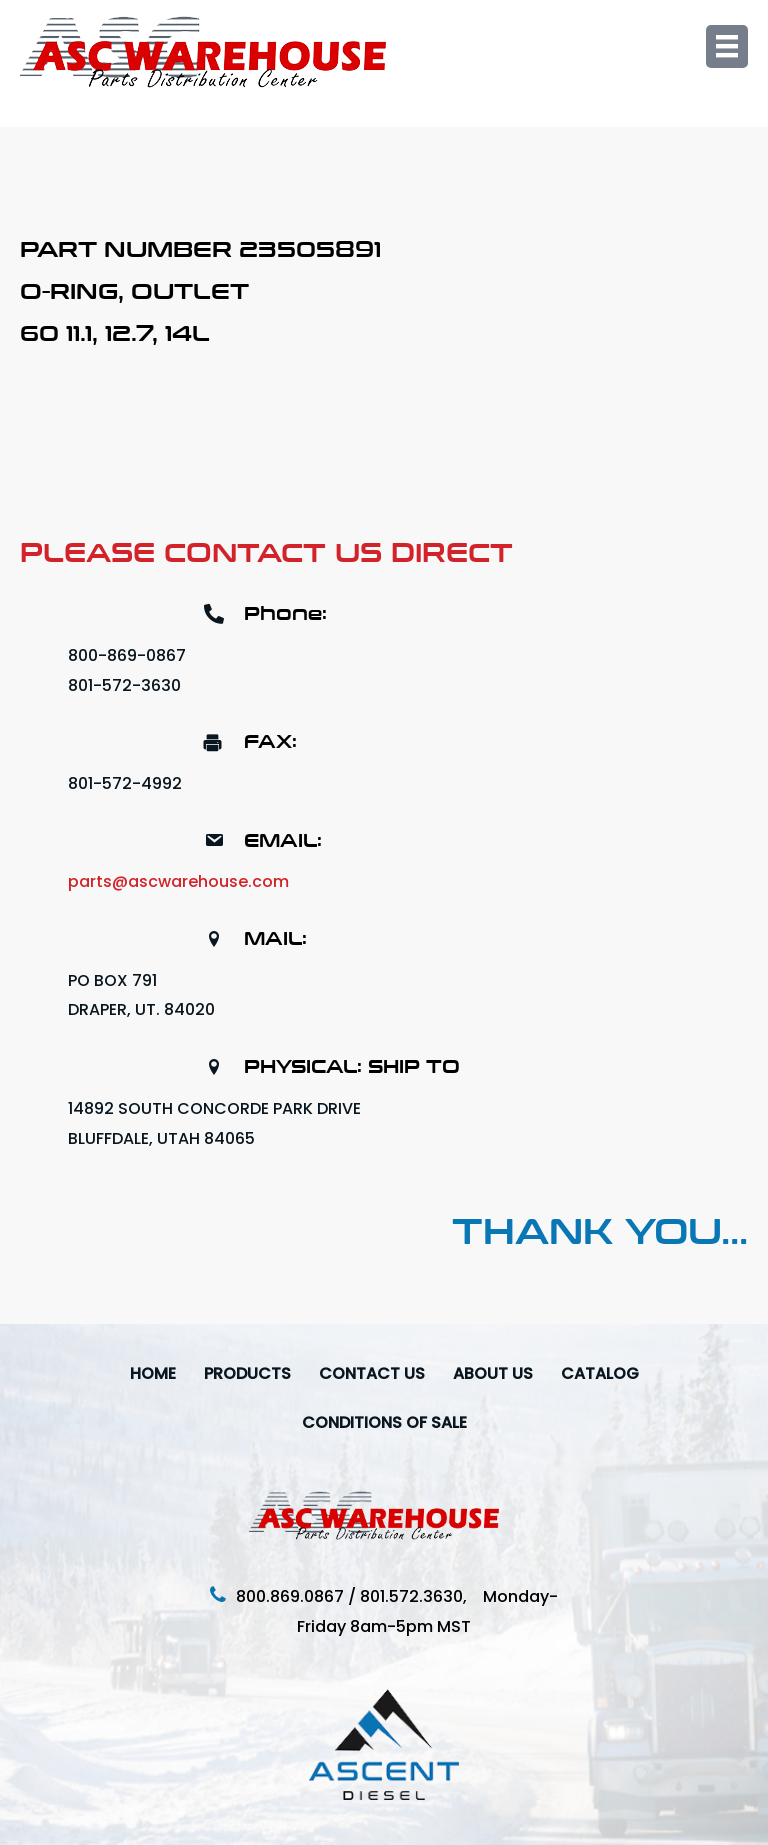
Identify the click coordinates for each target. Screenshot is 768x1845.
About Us (493, 1373)
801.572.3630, (421, 1596)
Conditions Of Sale (384, 1422)
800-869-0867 (127, 655)
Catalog (600, 1373)
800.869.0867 (290, 1596)
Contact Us (372, 1373)
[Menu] (727, 46)
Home (153, 1373)
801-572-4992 (125, 783)
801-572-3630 (124, 685)
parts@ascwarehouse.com (178, 881)
